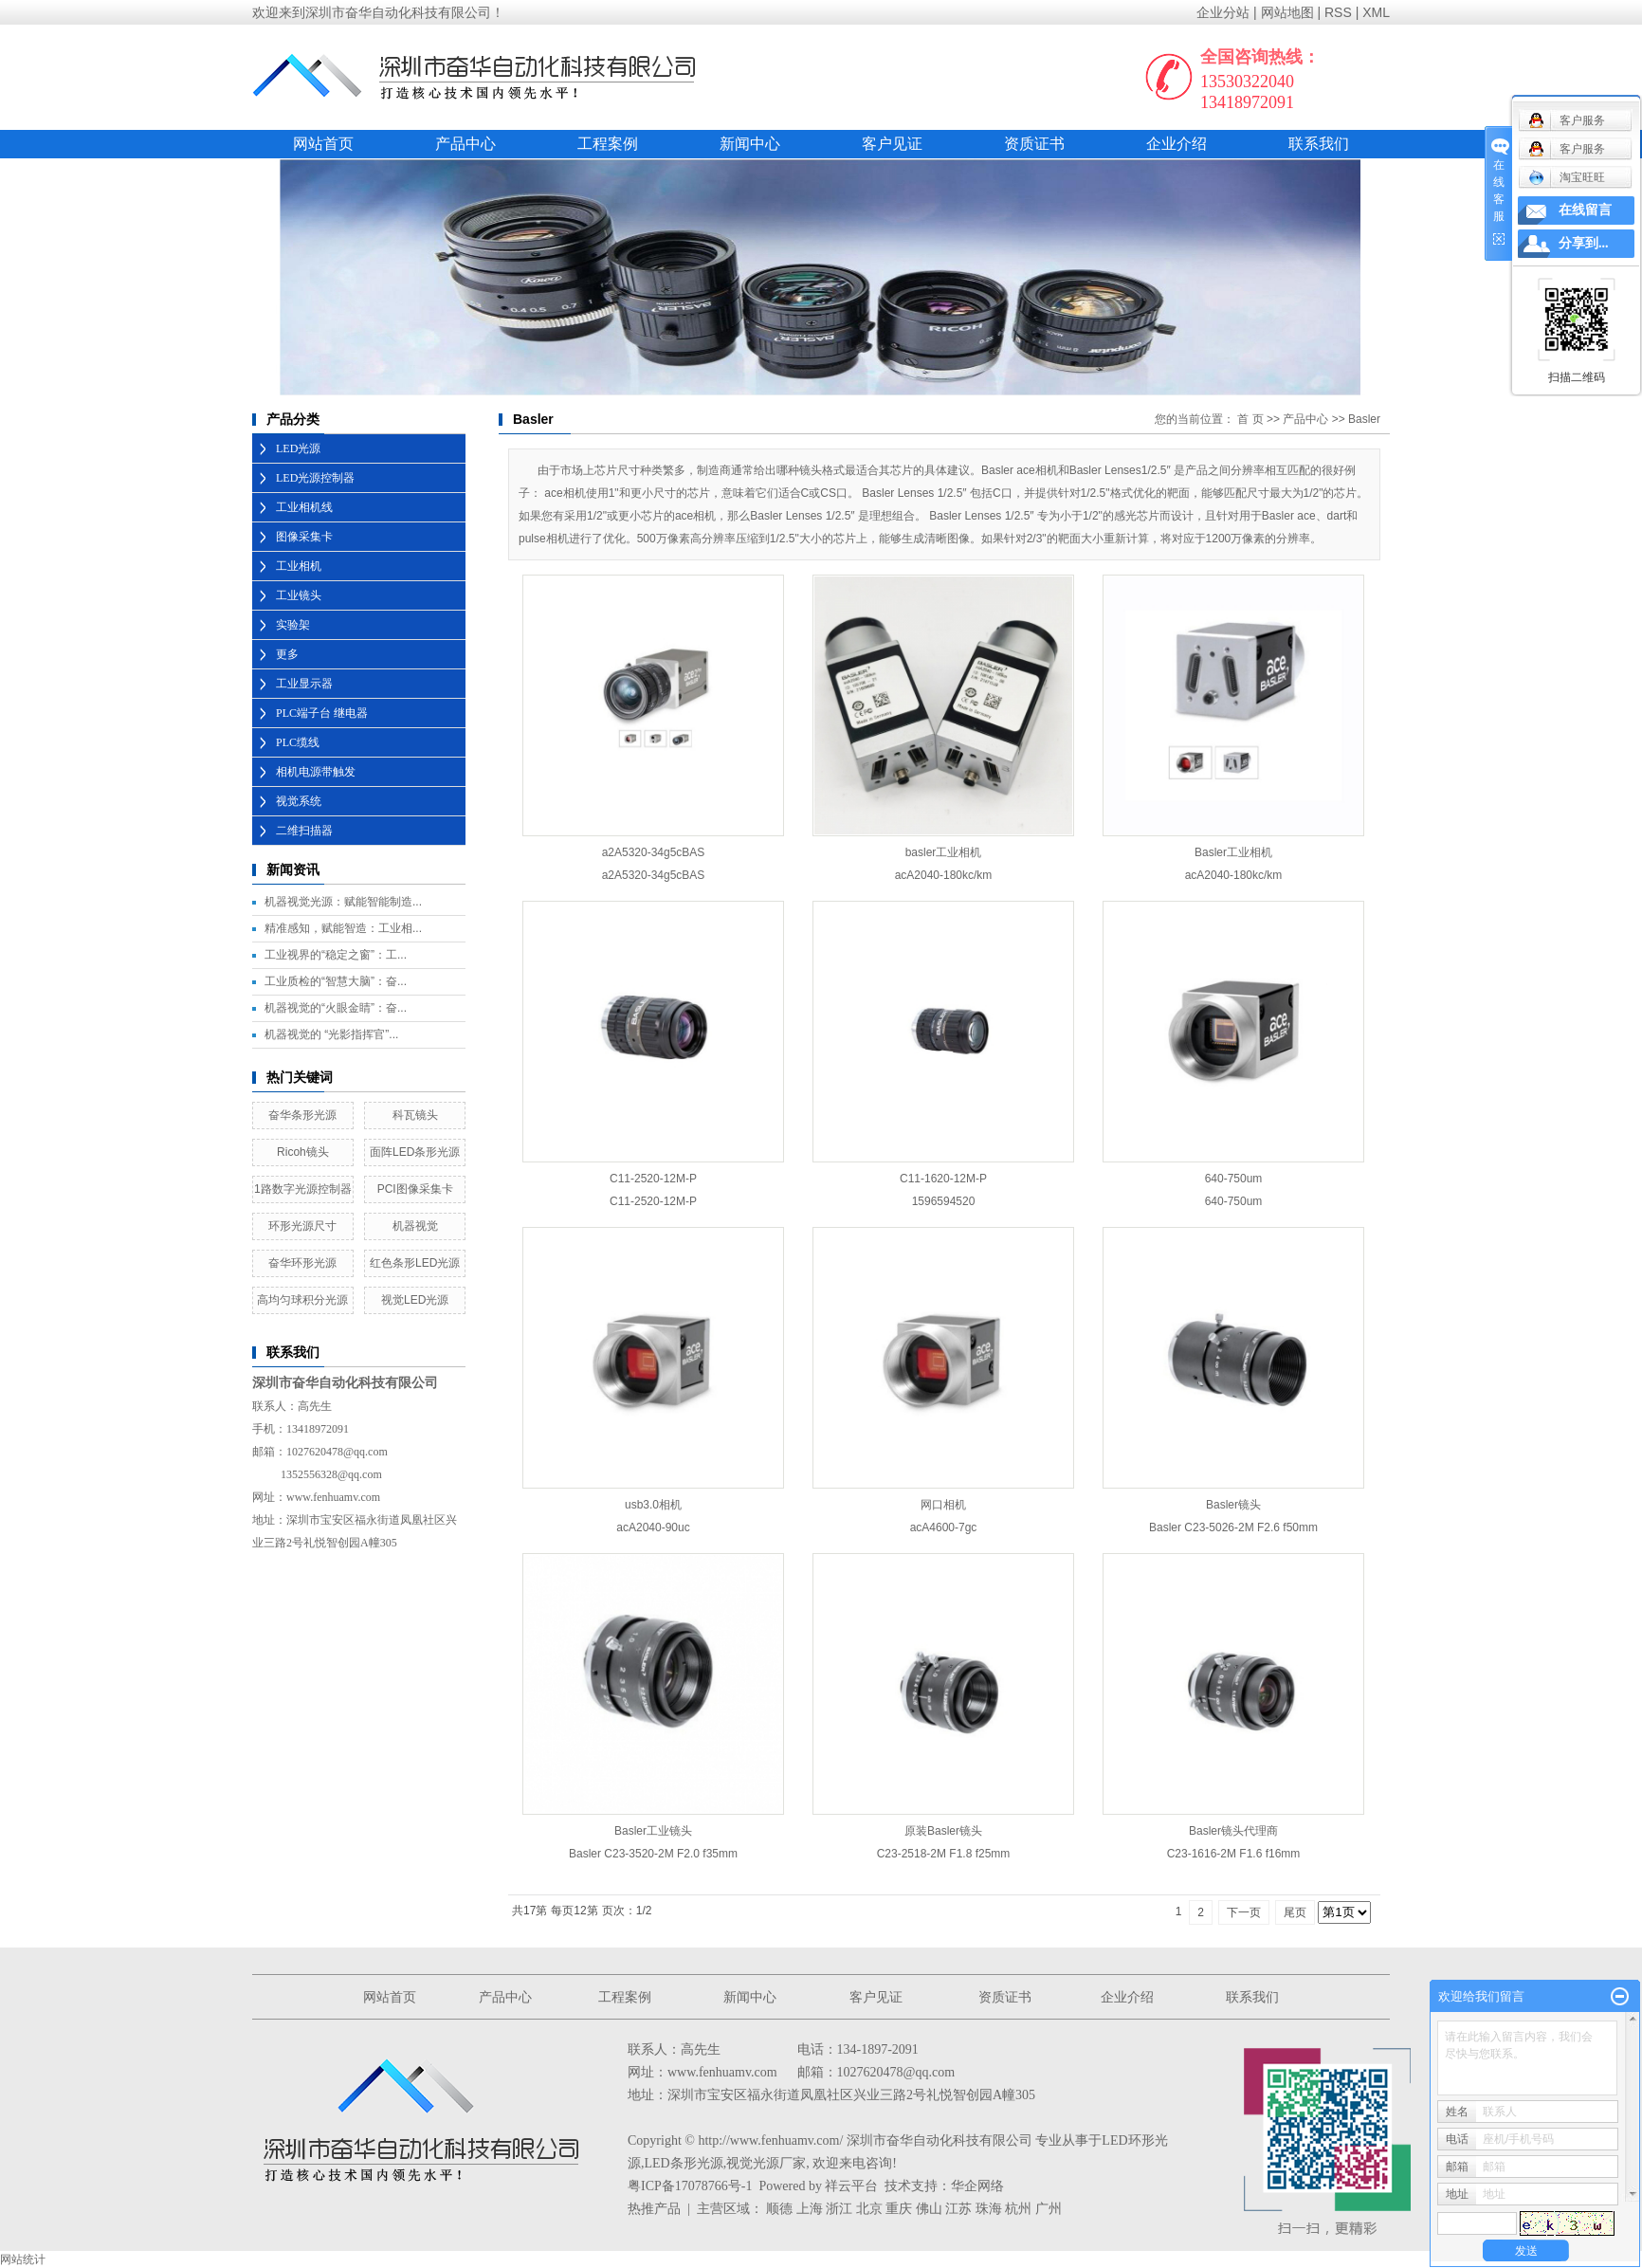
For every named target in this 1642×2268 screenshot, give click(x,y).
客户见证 (892, 144)
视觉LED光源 (414, 1300)
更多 (287, 654)
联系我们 (1318, 144)
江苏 (958, 2209)
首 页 (1250, 419)
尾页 (1295, 1912)
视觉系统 (298, 801)
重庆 (898, 2209)
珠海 (989, 2209)
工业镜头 (298, 595)
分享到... (1584, 243)
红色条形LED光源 (415, 1263)
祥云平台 (851, 2186)
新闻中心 (750, 144)
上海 (809, 2209)
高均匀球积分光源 (302, 1300)
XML (1376, 12)
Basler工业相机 (1233, 852)
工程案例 (607, 144)
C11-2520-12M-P (653, 1178)
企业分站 (1223, 12)
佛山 (929, 2209)
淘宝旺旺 (1566, 177)
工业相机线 (304, 507)
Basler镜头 (1233, 1504)
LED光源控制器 (315, 478)
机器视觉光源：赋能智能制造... (343, 901)
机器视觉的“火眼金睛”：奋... (336, 1008)
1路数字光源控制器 (303, 1189)
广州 (1048, 2209)
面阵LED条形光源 (415, 1152)
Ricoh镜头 (303, 1152)
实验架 (293, 624)
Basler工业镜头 (653, 1831)
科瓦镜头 (415, 1115)
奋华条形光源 (302, 1115)
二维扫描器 (304, 830)
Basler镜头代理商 (1233, 1831)
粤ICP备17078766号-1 (690, 2186)
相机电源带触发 (316, 771)
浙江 (839, 2209)
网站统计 (23, 2259)
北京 (869, 2209)
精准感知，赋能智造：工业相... (343, 928)
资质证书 (1034, 144)
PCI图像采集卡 (415, 1189)
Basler (1364, 419)
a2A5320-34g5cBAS (653, 852)
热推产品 (654, 2209)
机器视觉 (415, 1226)
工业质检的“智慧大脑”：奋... (336, 981)
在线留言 (1585, 210)
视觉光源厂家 (766, 2163)
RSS (1338, 12)
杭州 (1018, 2209)
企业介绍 (1176, 144)
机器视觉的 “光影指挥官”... (331, 1034)
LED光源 (298, 448)
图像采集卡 (304, 536)
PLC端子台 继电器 (322, 713)
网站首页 (323, 144)
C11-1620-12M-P (943, 1178)
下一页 (1244, 1912)
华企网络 (977, 2186)
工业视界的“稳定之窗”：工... (336, 954)
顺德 (779, 2209)
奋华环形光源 (302, 1263)
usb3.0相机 (653, 1504)
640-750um (1234, 1178)
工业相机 (298, 566)
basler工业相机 (943, 852)
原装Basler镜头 (943, 1831)
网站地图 (1287, 12)
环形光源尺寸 (302, 1226)
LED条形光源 (684, 2163)
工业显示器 (304, 683)
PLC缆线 (297, 742)
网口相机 (943, 1504)
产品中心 (465, 144)
